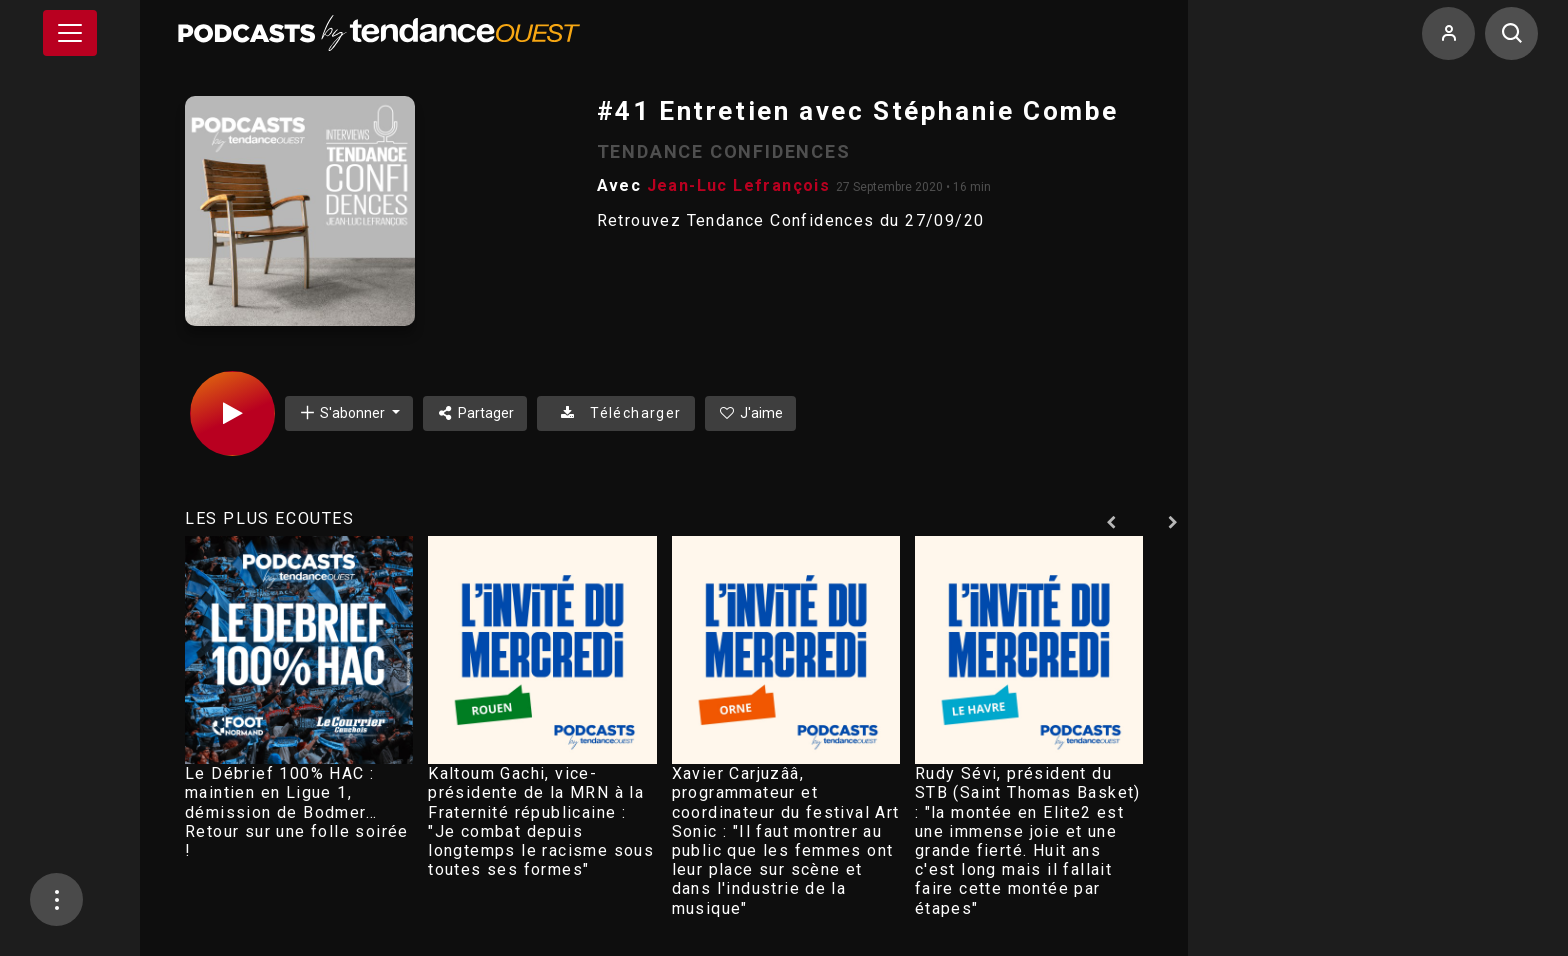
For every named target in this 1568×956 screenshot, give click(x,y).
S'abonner (343, 412)
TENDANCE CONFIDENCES (724, 151)
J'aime (751, 413)
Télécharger (615, 413)
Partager (475, 413)
